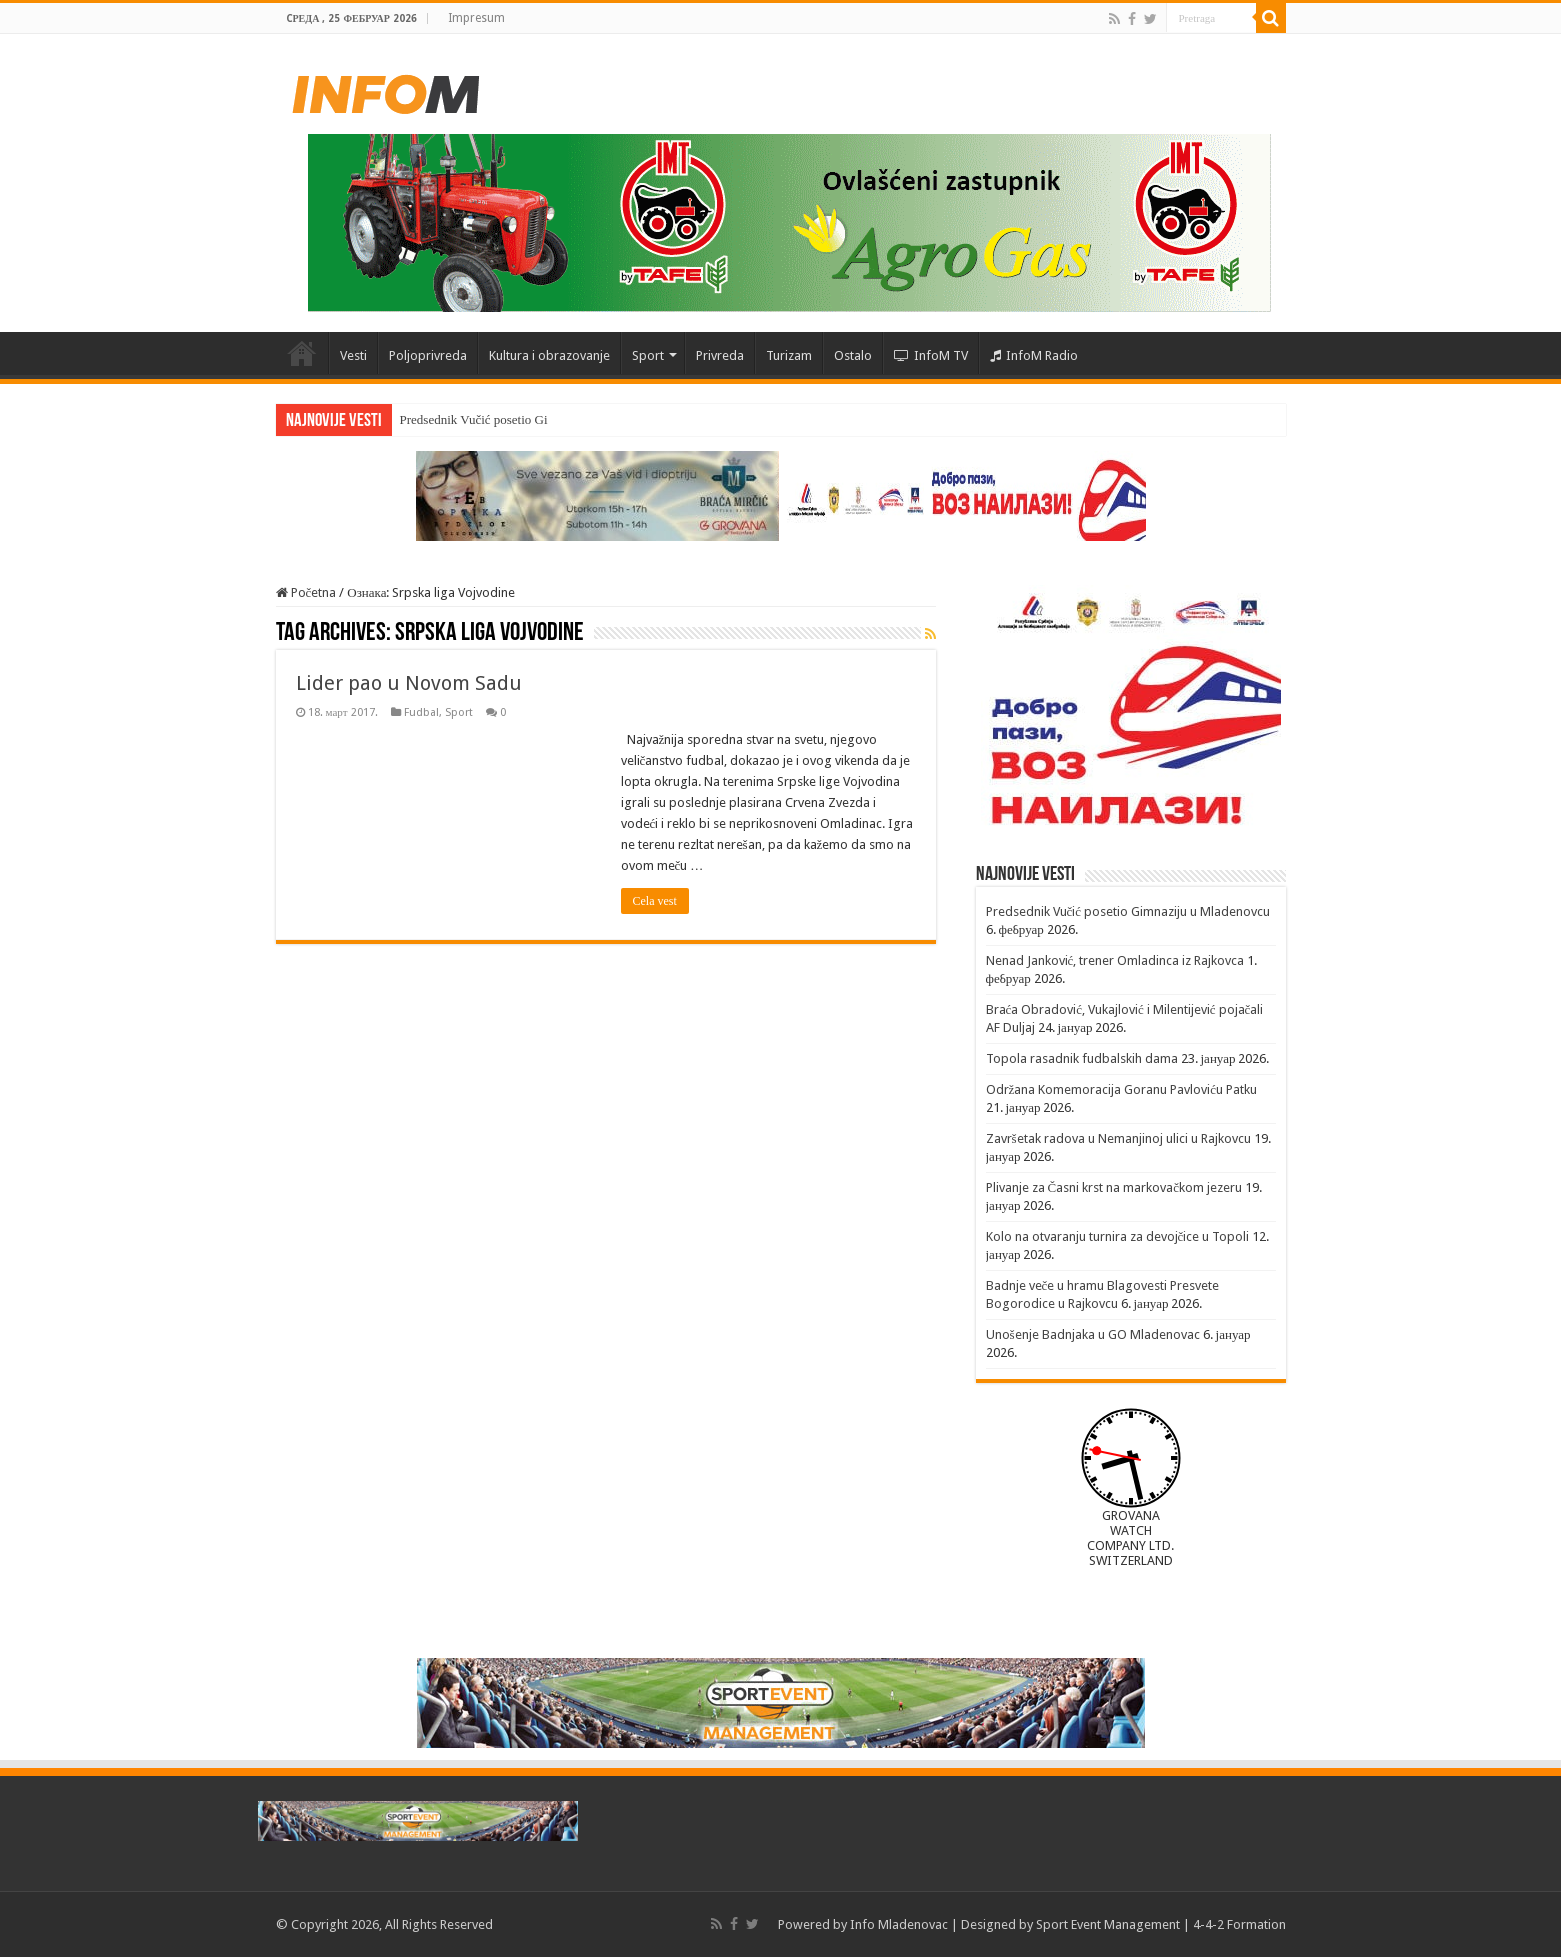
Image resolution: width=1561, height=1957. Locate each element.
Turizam (789, 355)
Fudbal (421, 712)
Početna (302, 353)
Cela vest (655, 901)
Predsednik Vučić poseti (462, 419)
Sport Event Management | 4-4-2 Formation (1161, 1924)
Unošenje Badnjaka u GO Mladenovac (1093, 1334)
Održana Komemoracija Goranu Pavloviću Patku (1122, 1089)
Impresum (476, 18)
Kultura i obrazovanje (549, 355)
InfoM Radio (1034, 355)
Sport (648, 355)
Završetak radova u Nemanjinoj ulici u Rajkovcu (1118, 1138)
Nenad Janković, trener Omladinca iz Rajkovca (1115, 960)
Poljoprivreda (428, 355)
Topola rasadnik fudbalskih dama (1082, 1058)
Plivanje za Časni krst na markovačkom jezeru (1114, 1187)
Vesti (353, 355)
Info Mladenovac (899, 1924)
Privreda (720, 355)
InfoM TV (931, 355)
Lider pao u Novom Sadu (409, 683)
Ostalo (853, 355)
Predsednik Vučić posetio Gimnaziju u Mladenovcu (1128, 911)
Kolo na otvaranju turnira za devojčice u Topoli (1118, 1236)
